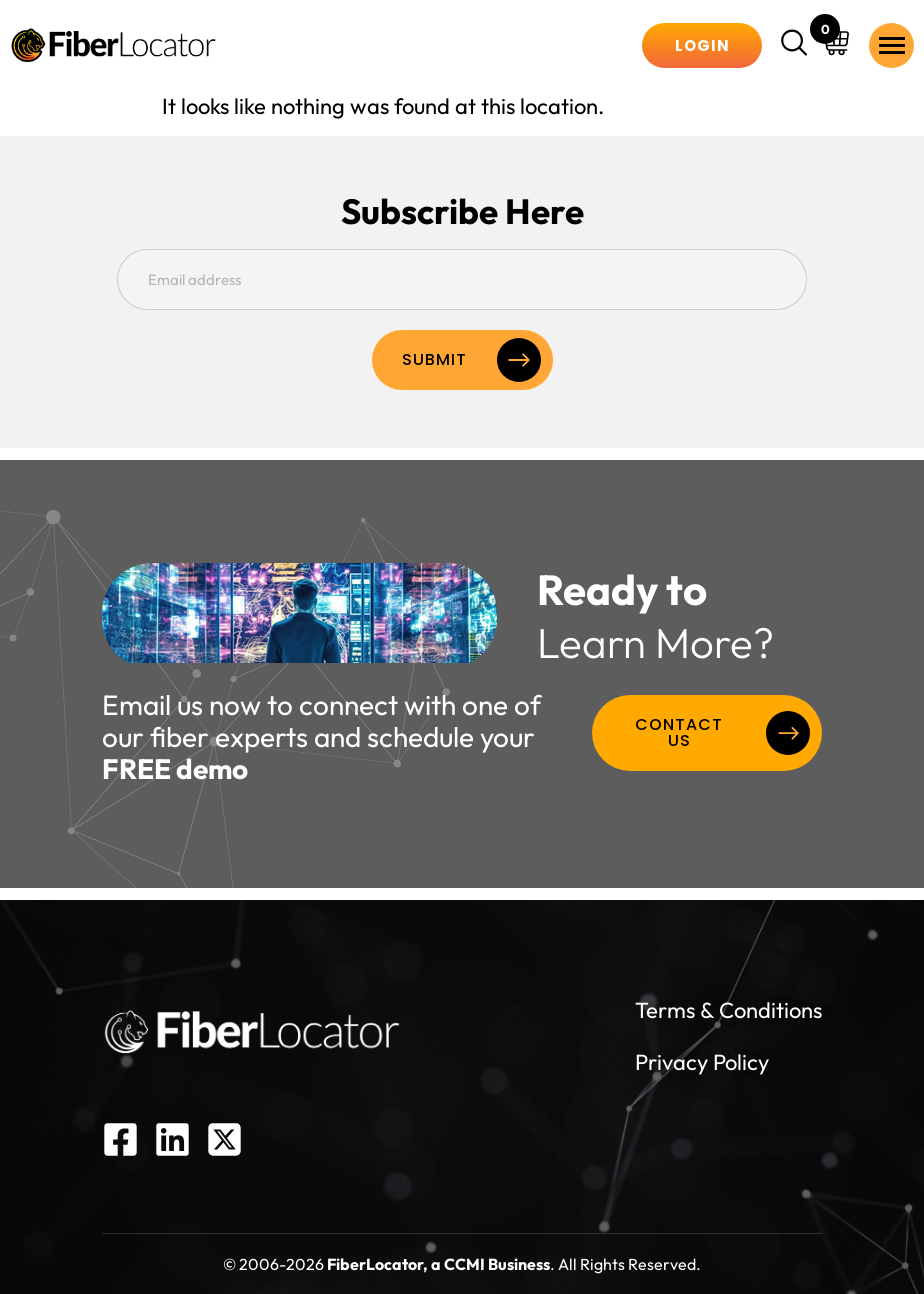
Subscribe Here (462, 211)
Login (702, 45)
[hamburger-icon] (891, 45)
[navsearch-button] (797, 45)
